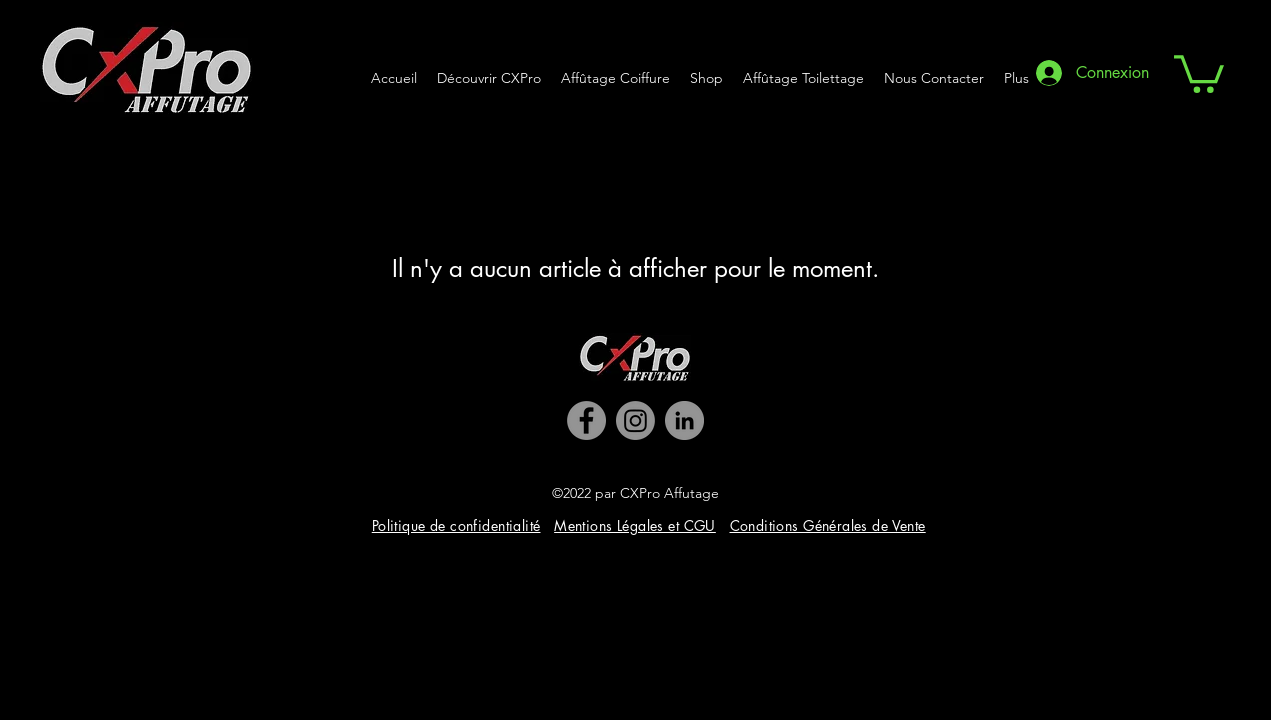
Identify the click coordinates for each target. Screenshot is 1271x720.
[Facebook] (586, 420)
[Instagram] (635, 420)
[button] (1199, 72)
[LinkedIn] (684, 420)
